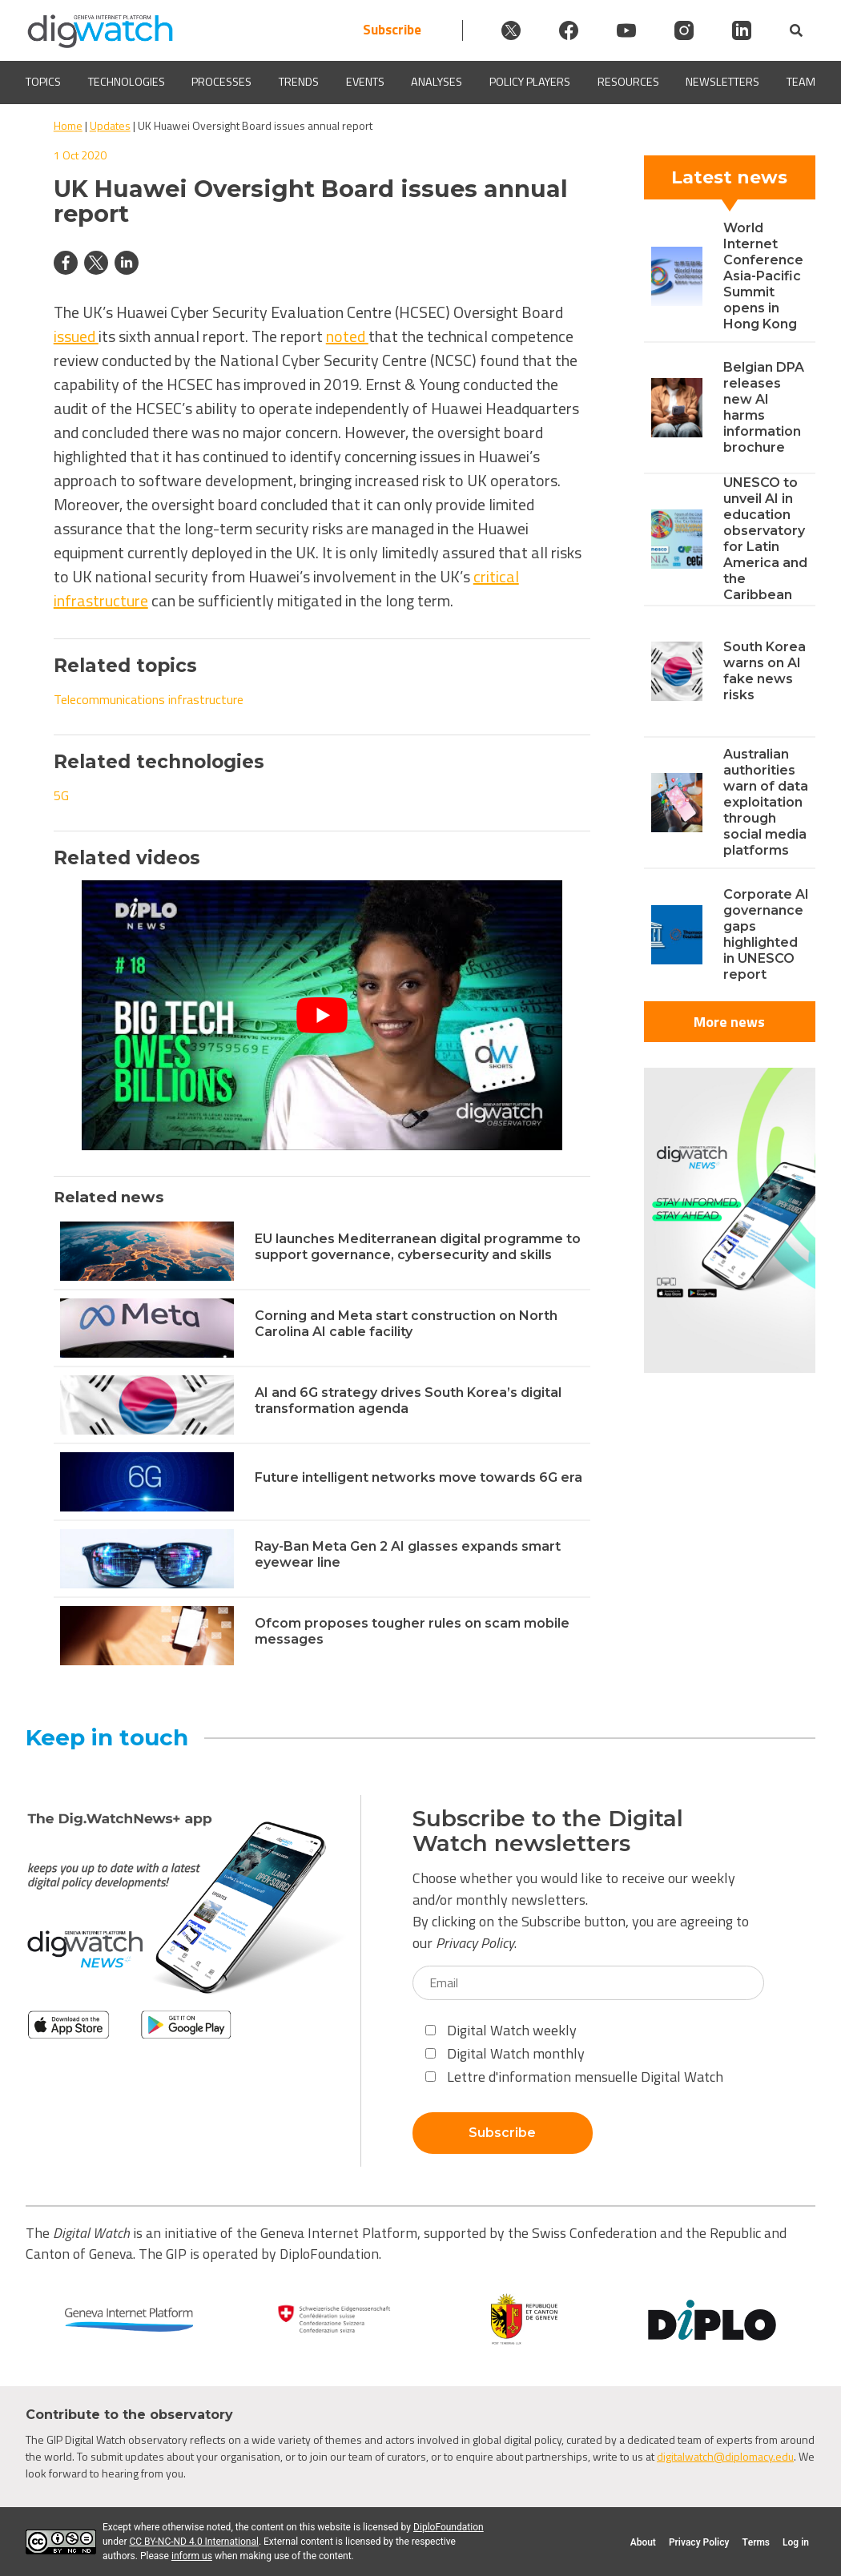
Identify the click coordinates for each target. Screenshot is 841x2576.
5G (61, 795)
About (643, 2542)
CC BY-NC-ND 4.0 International (193, 2541)
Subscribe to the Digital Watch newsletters (547, 1831)
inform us (191, 2556)
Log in (796, 2542)
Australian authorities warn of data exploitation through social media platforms (765, 802)
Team (801, 82)
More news (729, 1021)
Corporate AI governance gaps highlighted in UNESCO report (766, 934)
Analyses (436, 82)
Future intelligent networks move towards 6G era (418, 1477)
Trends (299, 82)
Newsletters (722, 82)
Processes (221, 82)
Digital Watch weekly (501, 2030)
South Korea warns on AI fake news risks (764, 670)
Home (68, 125)
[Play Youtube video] (322, 1015)
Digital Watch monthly (505, 2053)
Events (365, 82)
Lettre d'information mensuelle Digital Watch (574, 2076)
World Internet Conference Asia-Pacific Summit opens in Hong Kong (763, 276)
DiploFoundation (448, 2527)
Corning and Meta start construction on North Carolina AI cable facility (406, 1323)
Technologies (126, 82)
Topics (43, 82)
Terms (756, 2542)
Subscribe (392, 30)
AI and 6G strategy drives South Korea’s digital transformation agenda (408, 1400)
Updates (110, 125)
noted (347, 336)
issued (76, 336)
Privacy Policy (475, 1943)
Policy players (529, 82)
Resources (628, 82)
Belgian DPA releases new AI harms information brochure (763, 407)
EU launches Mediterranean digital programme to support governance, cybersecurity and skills (418, 1246)
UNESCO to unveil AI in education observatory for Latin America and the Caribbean (765, 538)
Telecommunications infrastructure (148, 699)
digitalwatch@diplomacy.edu (725, 2456)
